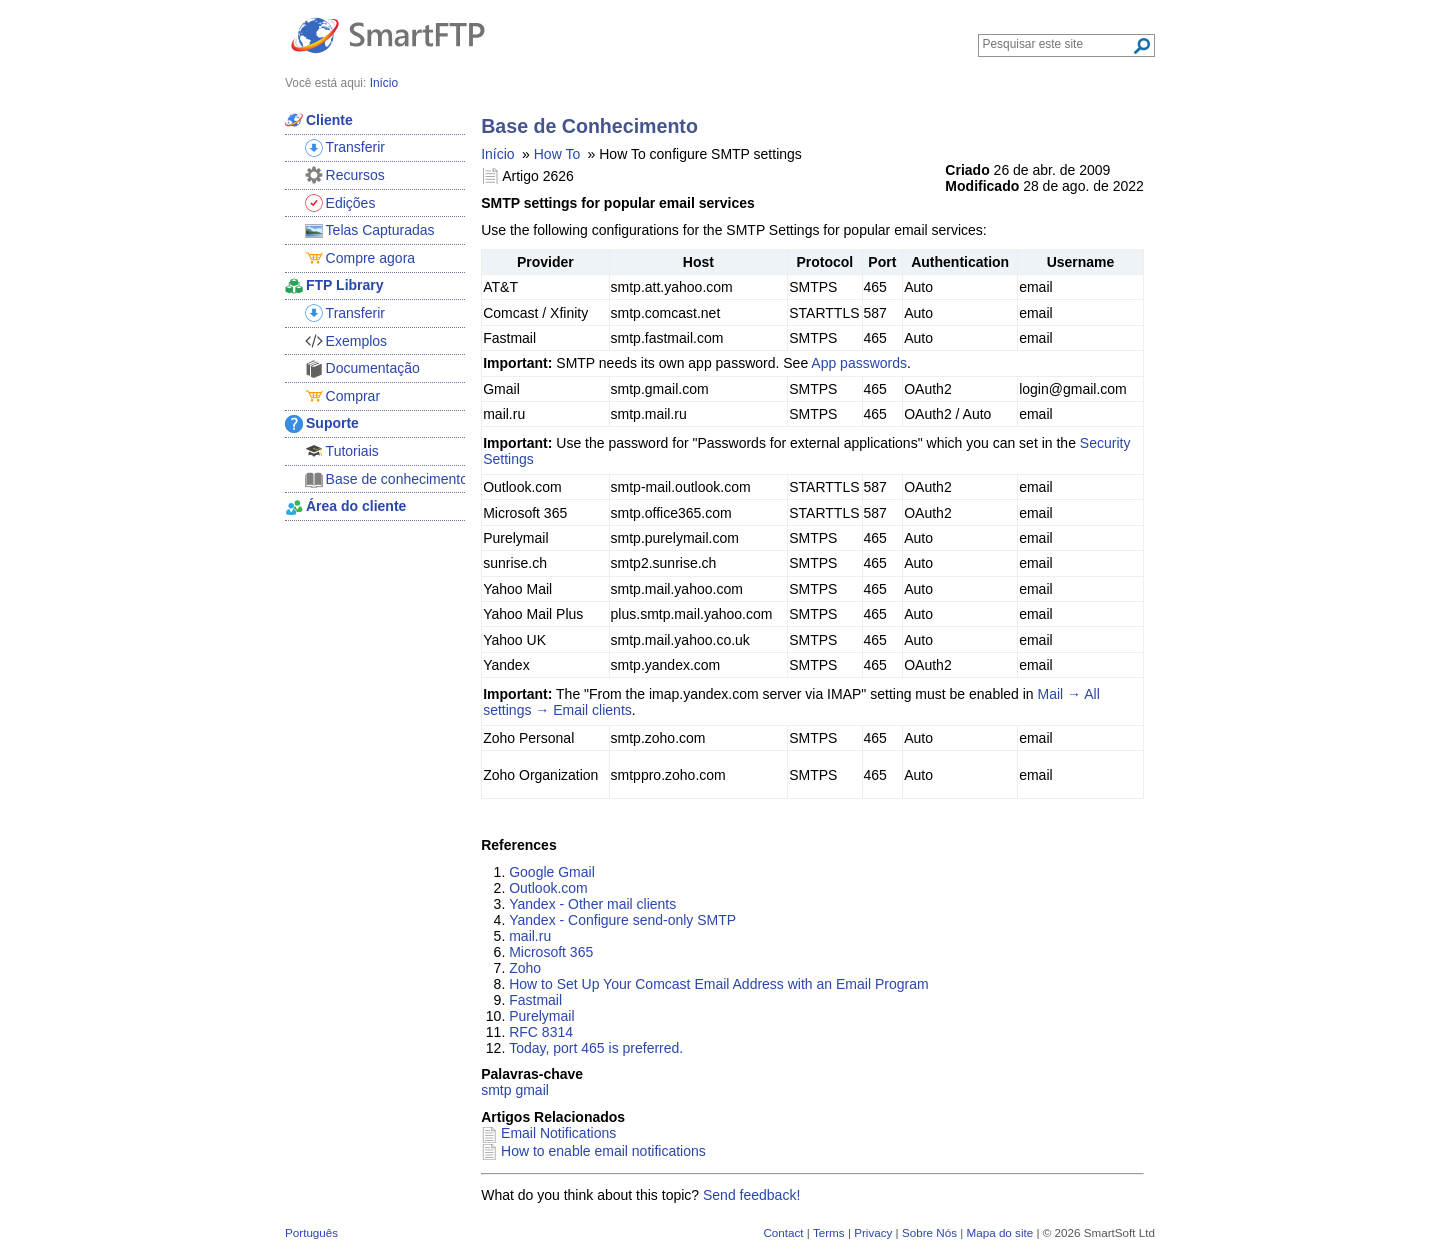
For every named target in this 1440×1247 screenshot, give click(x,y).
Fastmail (535, 1000)
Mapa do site (999, 1232)
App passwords (859, 363)
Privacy (873, 1232)
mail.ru (530, 936)
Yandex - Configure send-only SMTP (622, 920)
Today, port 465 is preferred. (596, 1048)
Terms (829, 1232)
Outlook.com (548, 888)
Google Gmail (552, 872)
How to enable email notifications (603, 1151)
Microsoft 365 (551, 952)
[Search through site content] (1057, 44)
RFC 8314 (541, 1032)
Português (311, 1232)
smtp (496, 1090)
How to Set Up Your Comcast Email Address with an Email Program (718, 984)
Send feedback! (751, 1195)
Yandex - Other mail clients (592, 904)
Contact (783, 1232)
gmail (531, 1090)
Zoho (525, 968)
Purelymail (541, 1016)
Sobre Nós (929, 1232)
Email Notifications (558, 1133)
